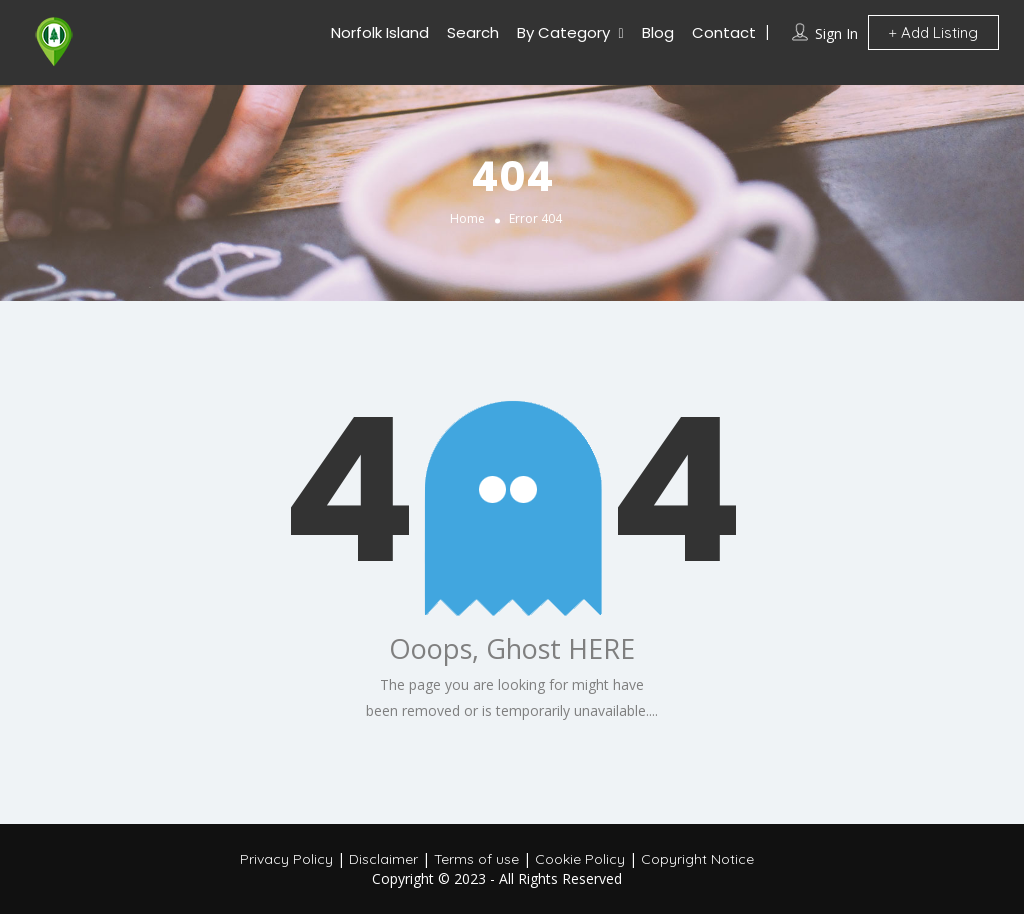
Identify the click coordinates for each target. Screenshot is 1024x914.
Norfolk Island (380, 32)
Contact (724, 32)
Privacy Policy (286, 859)
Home (467, 218)
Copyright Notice (697, 859)
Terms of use (476, 859)
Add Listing (933, 32)
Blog (658, 32)
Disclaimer (383, 859)
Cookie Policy (580, 859)
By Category (563, 32)
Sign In (836, 33)
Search (473, 32)
